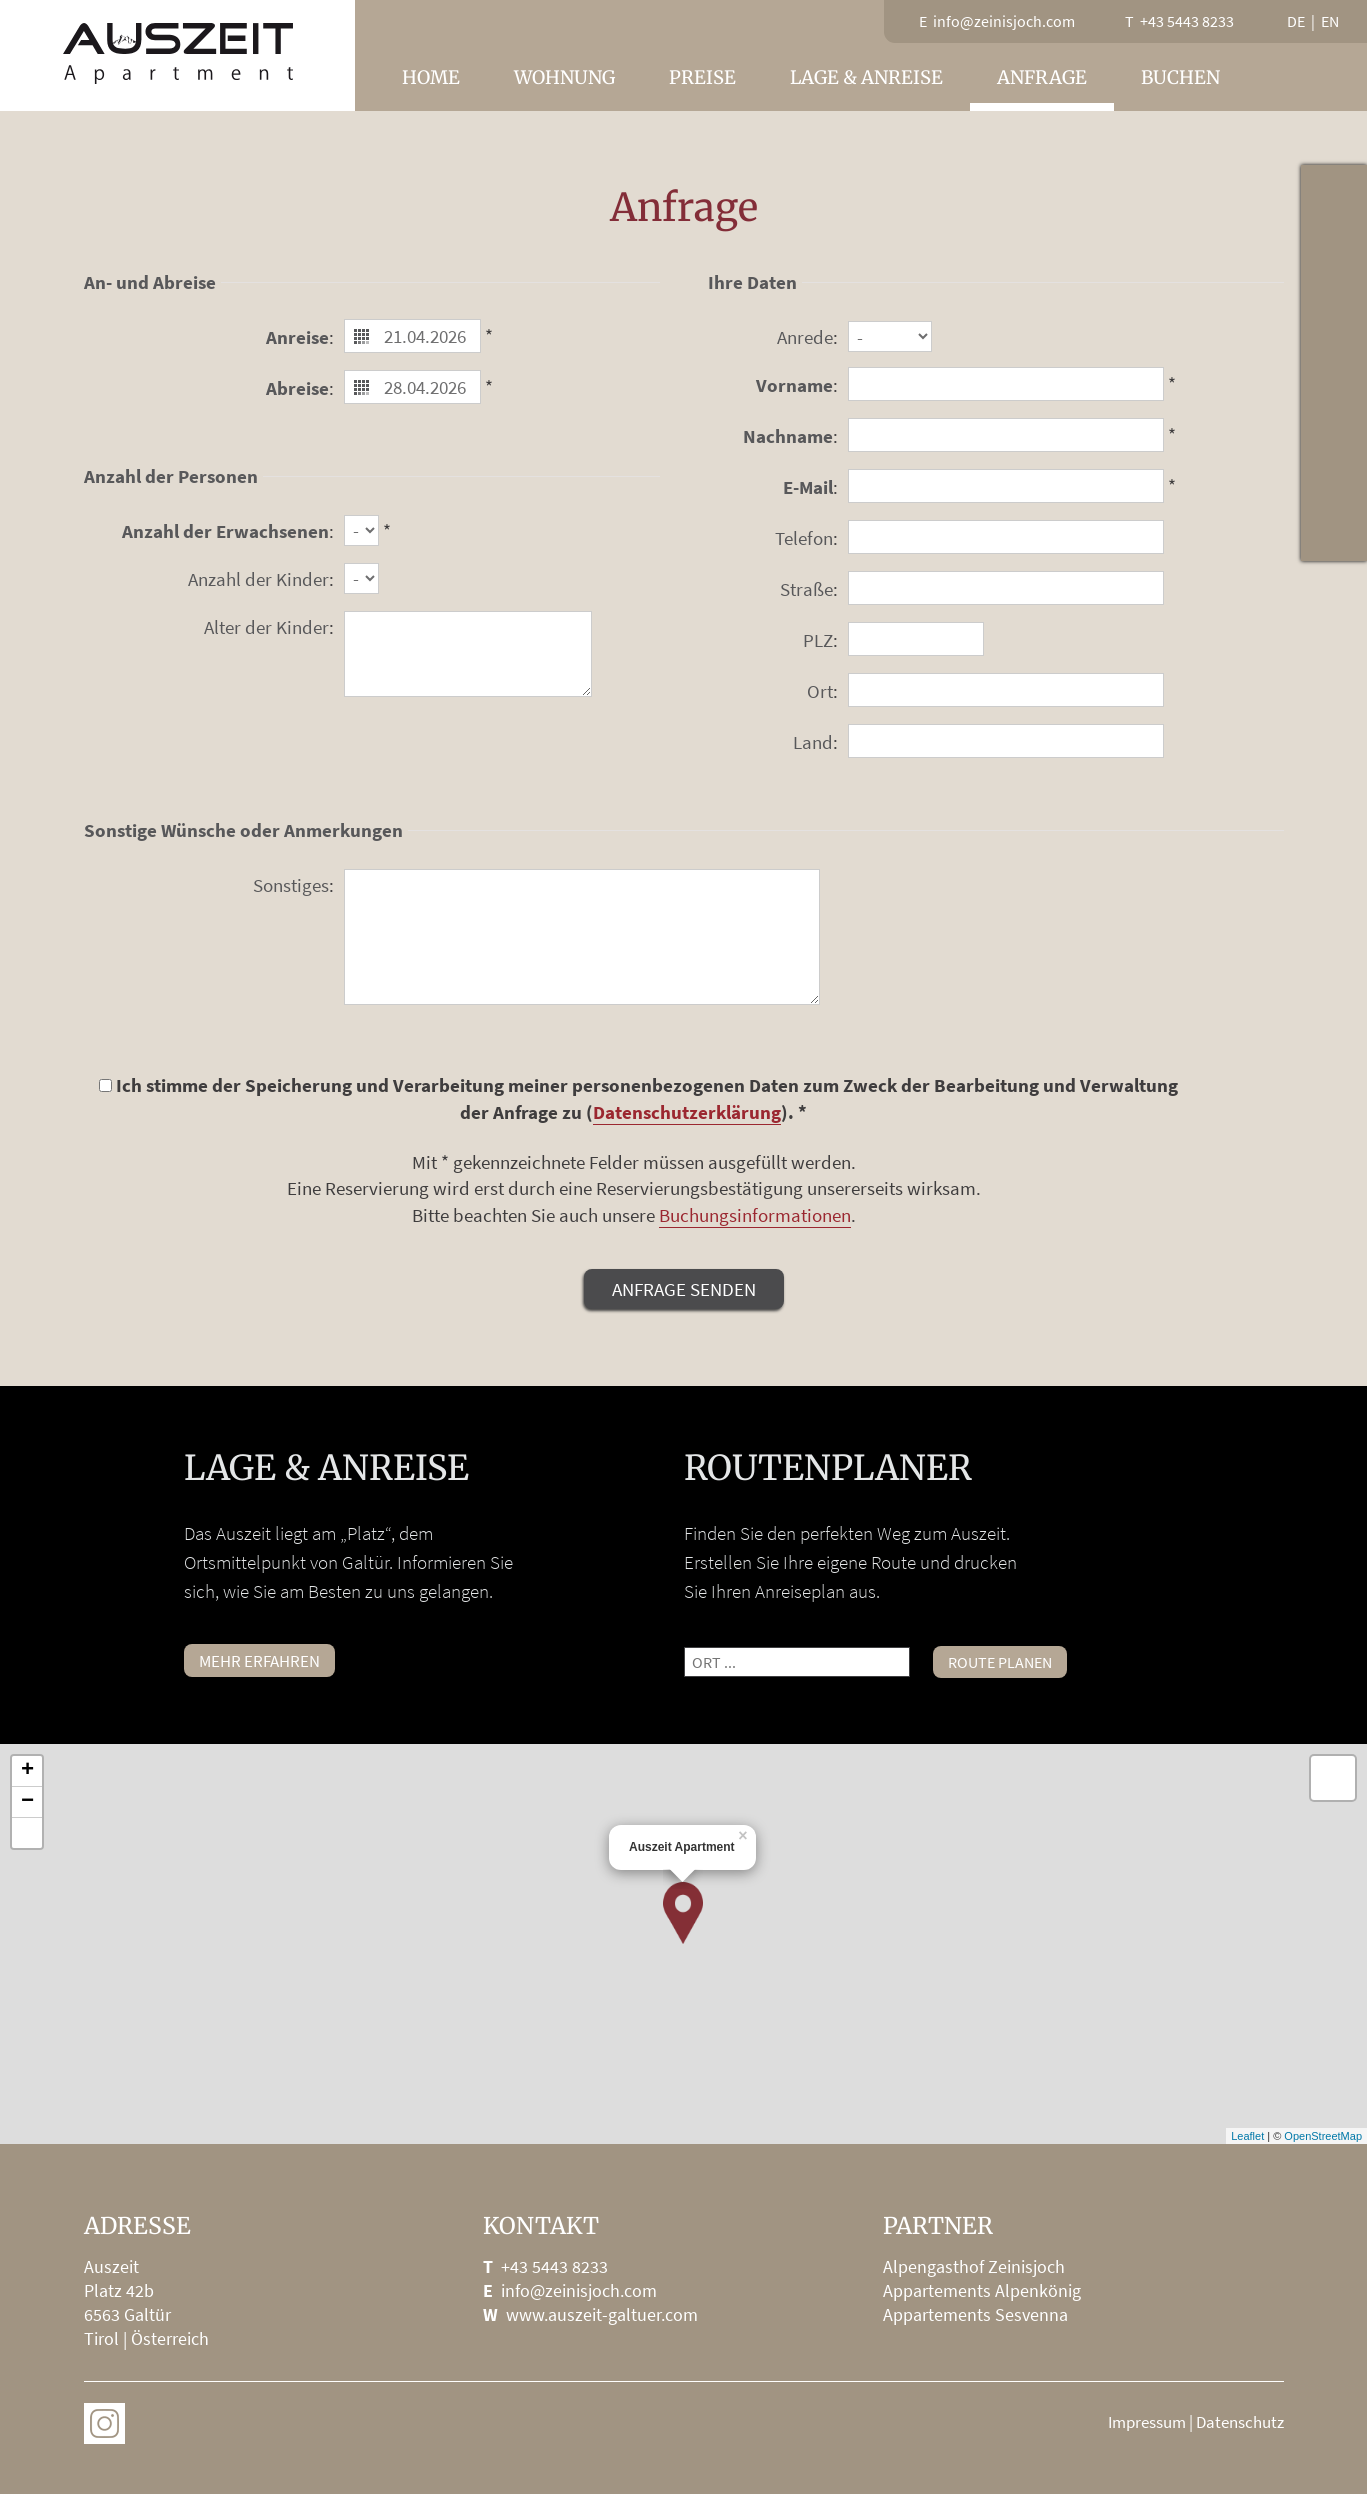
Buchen (1180, 77)
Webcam (1334, 264)
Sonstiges (291, 885)
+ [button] (27, 1771)
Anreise (297, 337)
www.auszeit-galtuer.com (602, 2314)
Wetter (1334, 198)
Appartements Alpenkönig (982, 2290)
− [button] (27, 1802)
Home (431, 77)
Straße (806, 589)
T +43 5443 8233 (1179, 21)
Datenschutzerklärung (687, 1112)
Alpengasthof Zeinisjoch (974, 2266)
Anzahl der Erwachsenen (225, 531)
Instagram (1334, 528)
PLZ (818, 640)
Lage (1334, 330)
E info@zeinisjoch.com (997, 21)
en (1330, 21)
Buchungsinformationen (755, 1215)
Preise (702, 77)
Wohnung (564, 77)
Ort (820, 691)
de (1296, 21)
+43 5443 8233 (554, 2266)
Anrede (805, 337)
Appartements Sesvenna (975, 2314)
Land (813, 742)
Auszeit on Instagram (104, 2423)
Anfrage (1042, 77)
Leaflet (1247, 2136)
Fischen (1334, 396)
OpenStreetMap (1323, 2136)
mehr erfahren (259, 1661)
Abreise (297, 388)
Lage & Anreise (866, 77)
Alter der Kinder (266, 627)
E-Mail (808, 487)
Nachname (788, 436)
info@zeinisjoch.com (579, 2290)
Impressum (1147, 2422)
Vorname (794, 385)
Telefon (804, 538)
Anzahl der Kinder (258, 579)
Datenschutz (1240, 2422)
